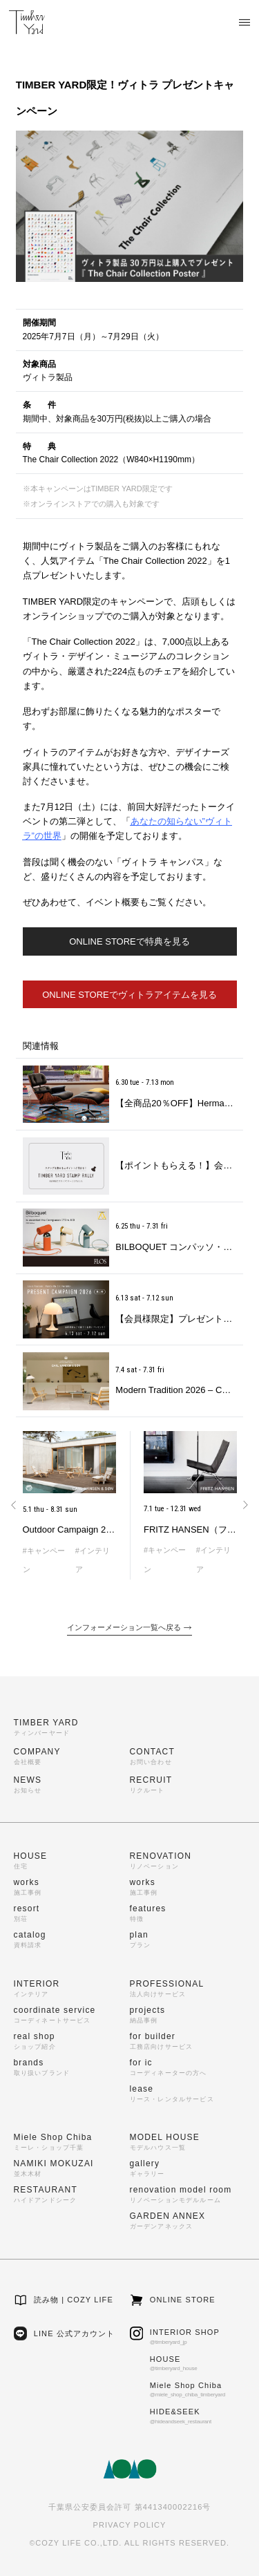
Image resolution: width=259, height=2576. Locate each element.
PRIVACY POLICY (129, 2525)
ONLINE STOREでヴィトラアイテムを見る (129, 994)
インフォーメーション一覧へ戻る (129, 1627)
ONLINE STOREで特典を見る (129, 941)
